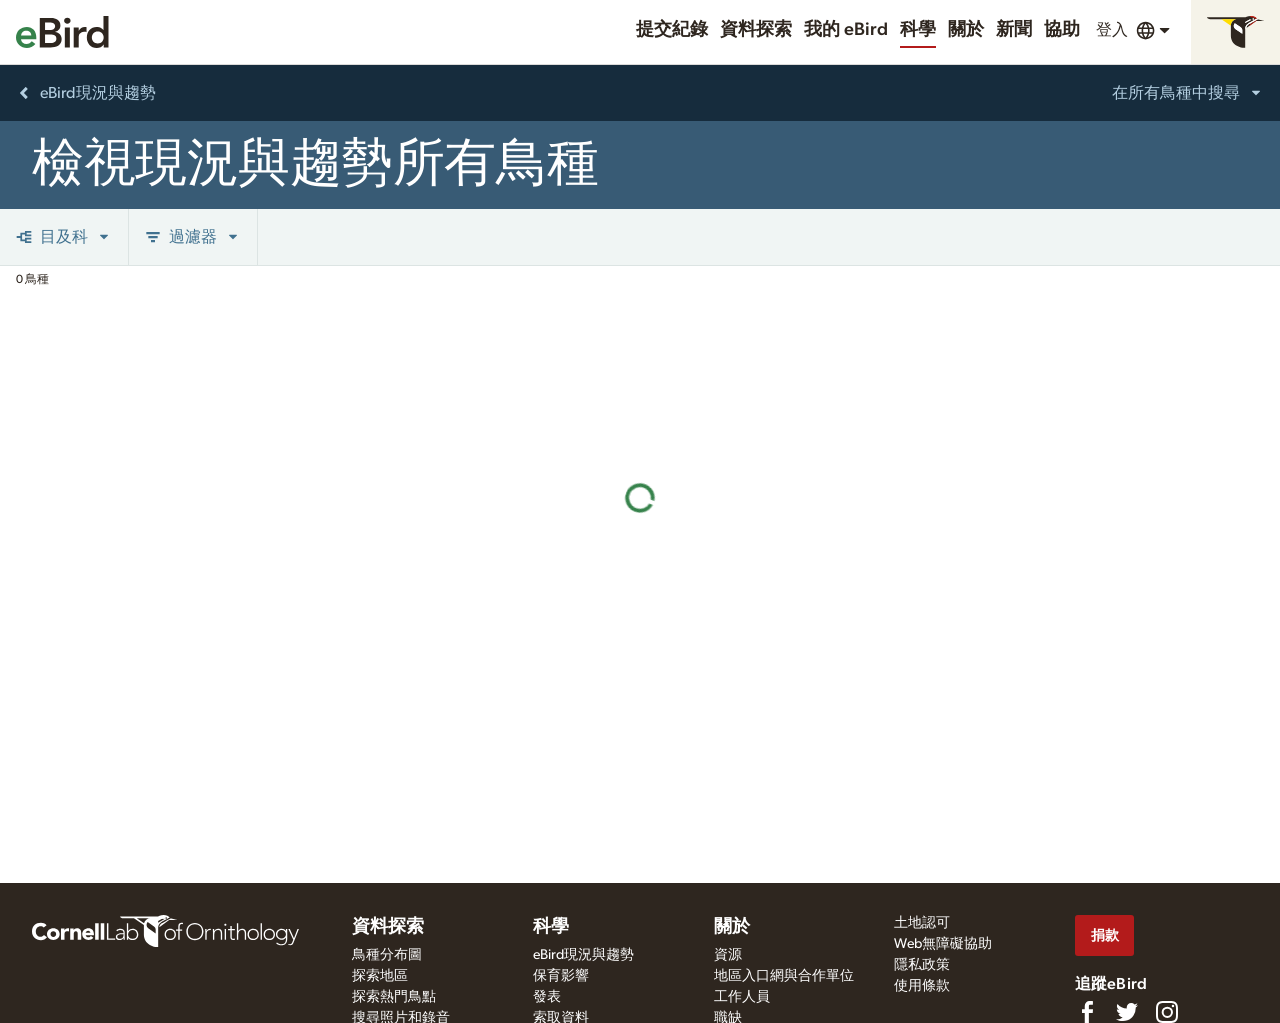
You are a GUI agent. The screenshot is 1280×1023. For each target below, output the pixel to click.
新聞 (1014, 30)
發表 (547, 997)
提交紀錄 (672, 30)
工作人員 (742, 997)
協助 (1062, 30)
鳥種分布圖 (387, 955)
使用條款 (922, 986)
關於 (966, 30)
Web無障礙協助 (943, 944)
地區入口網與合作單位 (784, 976)
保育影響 (561, 976)
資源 (728, 955)
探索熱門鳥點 (394, 997)
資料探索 (756, 30)
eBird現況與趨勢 (583, 955)
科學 (918, 30)
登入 (1112, 30)
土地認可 (922, 923)
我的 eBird (846, 30)
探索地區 (380, 976)
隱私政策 (922, 965)
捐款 (1105, 935)
